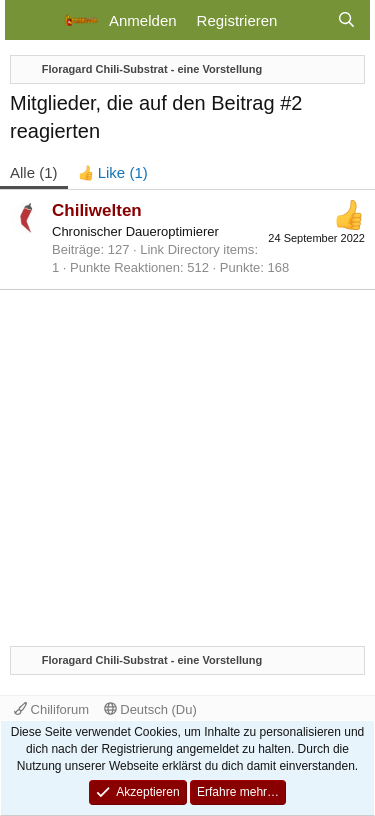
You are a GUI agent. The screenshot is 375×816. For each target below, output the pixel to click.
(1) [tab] (34, 172)
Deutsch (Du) (150, 709)
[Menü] (32, 20)
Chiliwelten (97, 210)
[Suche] (346, 20)
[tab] (113, 172)
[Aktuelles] (306, 20)
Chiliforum (51, 709)
